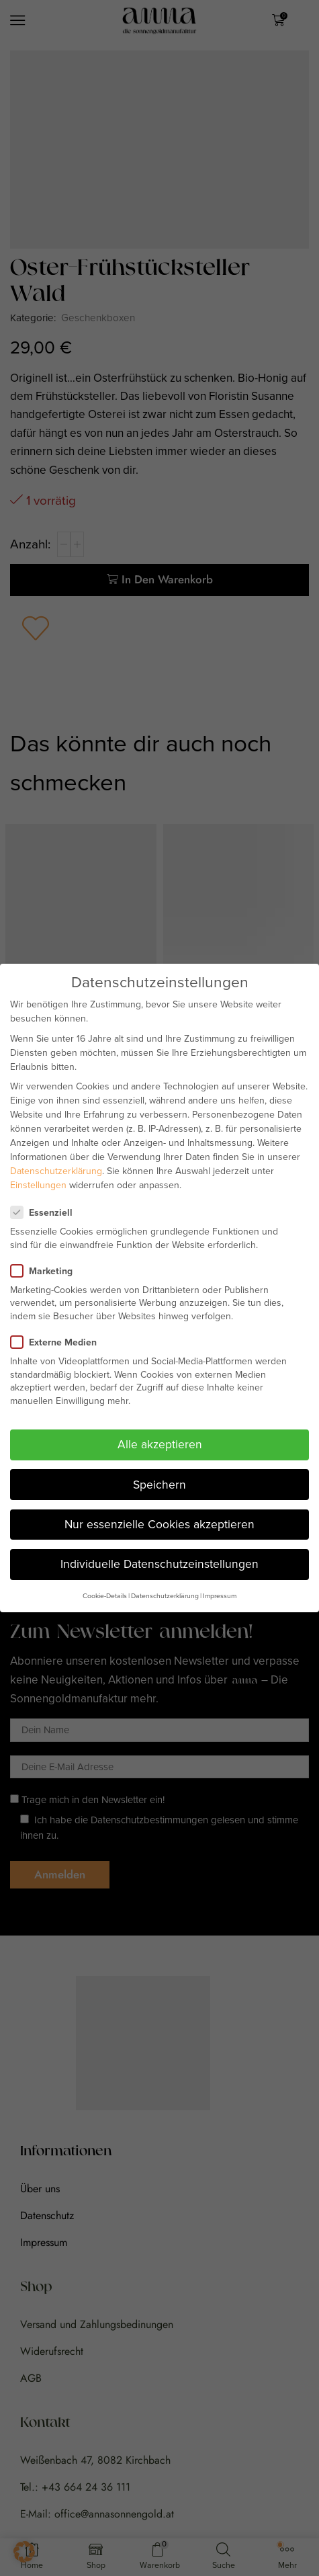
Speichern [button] (159, 1484)
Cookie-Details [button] (105, 1596)
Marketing (45, 1271)
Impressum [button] (219, 1596)
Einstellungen (38, 1185)
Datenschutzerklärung (56, 1171)
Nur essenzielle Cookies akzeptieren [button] (159, 1524)
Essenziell (45, 1213)
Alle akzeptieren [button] (160, 1444)
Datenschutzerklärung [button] (165, 1596)
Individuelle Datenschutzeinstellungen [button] (159, 1564)
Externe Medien (57, 1342)
